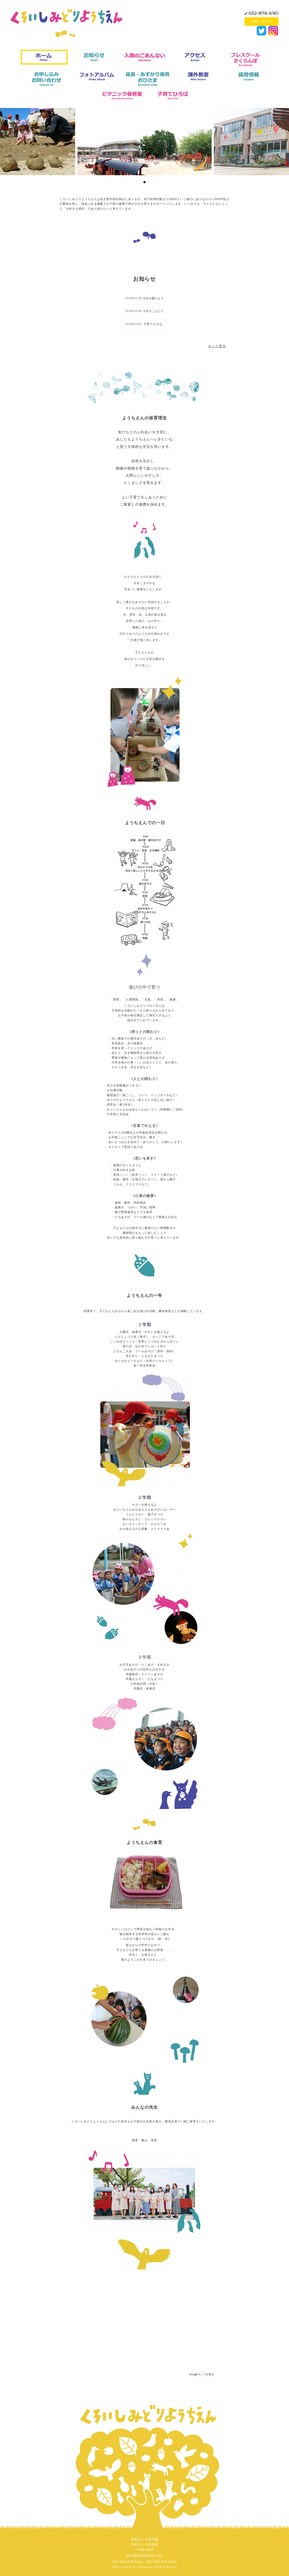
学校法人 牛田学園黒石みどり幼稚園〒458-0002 (145, 2544)
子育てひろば (153, 324)
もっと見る (217, 346)
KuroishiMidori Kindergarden (136, 2567)
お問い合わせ (261, 21)
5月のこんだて (153, 311)
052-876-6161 (263, 12)
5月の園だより (153, 298)
